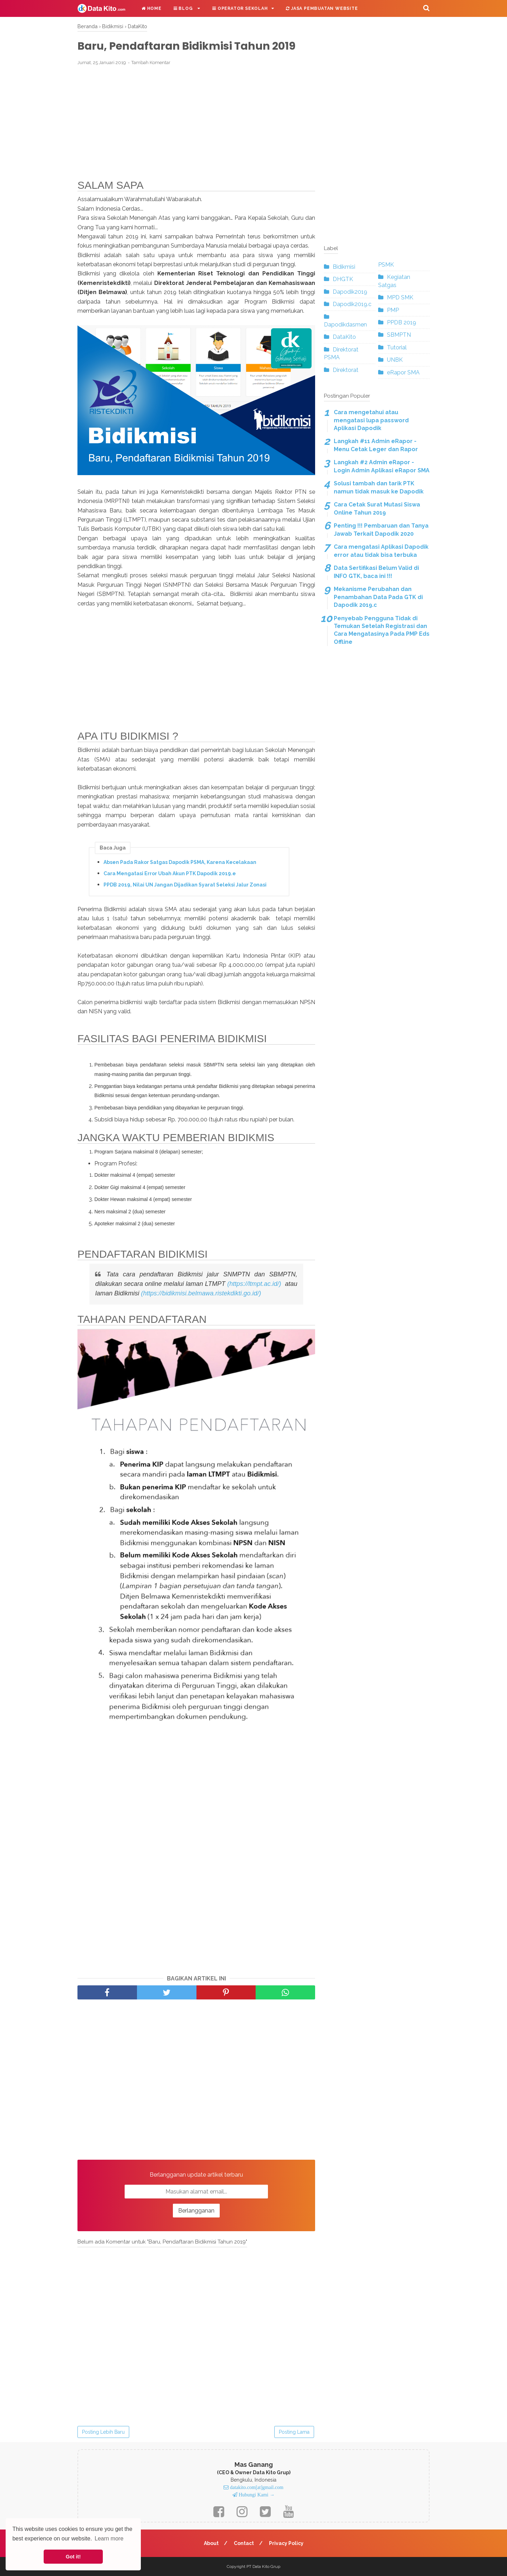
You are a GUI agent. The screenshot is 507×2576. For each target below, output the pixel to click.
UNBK (395, 359)
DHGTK (343, 279)
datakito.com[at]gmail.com (256, 2487)
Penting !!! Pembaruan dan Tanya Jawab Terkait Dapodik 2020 (381, 529)
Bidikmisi (344, 266)
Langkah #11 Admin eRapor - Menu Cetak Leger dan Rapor (376, 445)
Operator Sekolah (240, 8)
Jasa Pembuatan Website (321, 8)
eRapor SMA (403, 372)
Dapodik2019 (350, 291)
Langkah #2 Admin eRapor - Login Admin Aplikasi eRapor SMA (382, 466)
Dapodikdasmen (345, 324)
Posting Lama (294, 2432)
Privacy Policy (286, 2543)
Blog (184, 8)
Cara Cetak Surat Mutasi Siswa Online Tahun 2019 (377, 508)
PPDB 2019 (401, 322)
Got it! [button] (73, 2556)
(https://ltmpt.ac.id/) (254, 1283)
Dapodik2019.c (352, 304)
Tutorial (397, 347)
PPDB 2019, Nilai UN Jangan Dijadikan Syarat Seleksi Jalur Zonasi (185, 885)
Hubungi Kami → (256, 2494)
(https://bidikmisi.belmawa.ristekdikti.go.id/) (201, 1293)
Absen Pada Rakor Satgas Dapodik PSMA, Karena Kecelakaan (180, 862)
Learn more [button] (109, 2538)
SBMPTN (399, 334)
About (211, 2543)
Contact (244, 2543)
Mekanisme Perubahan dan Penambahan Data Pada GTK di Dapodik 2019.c (378, 597)
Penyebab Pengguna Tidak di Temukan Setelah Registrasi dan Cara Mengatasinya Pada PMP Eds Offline (382, 630)
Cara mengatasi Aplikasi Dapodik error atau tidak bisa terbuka (381, 550)
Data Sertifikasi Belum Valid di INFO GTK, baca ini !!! (376, 572)
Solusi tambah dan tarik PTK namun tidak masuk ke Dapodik (379, 487)
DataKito (344, 337)
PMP (393, 310)
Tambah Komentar (150, 62)
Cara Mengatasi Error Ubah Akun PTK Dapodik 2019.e (170, 873)
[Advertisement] (196, 123)
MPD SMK (400, 297)
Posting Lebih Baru (103, 2432)
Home (152, 8)
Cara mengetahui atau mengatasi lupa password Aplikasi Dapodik (371, 420)
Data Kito (260, 2566)
